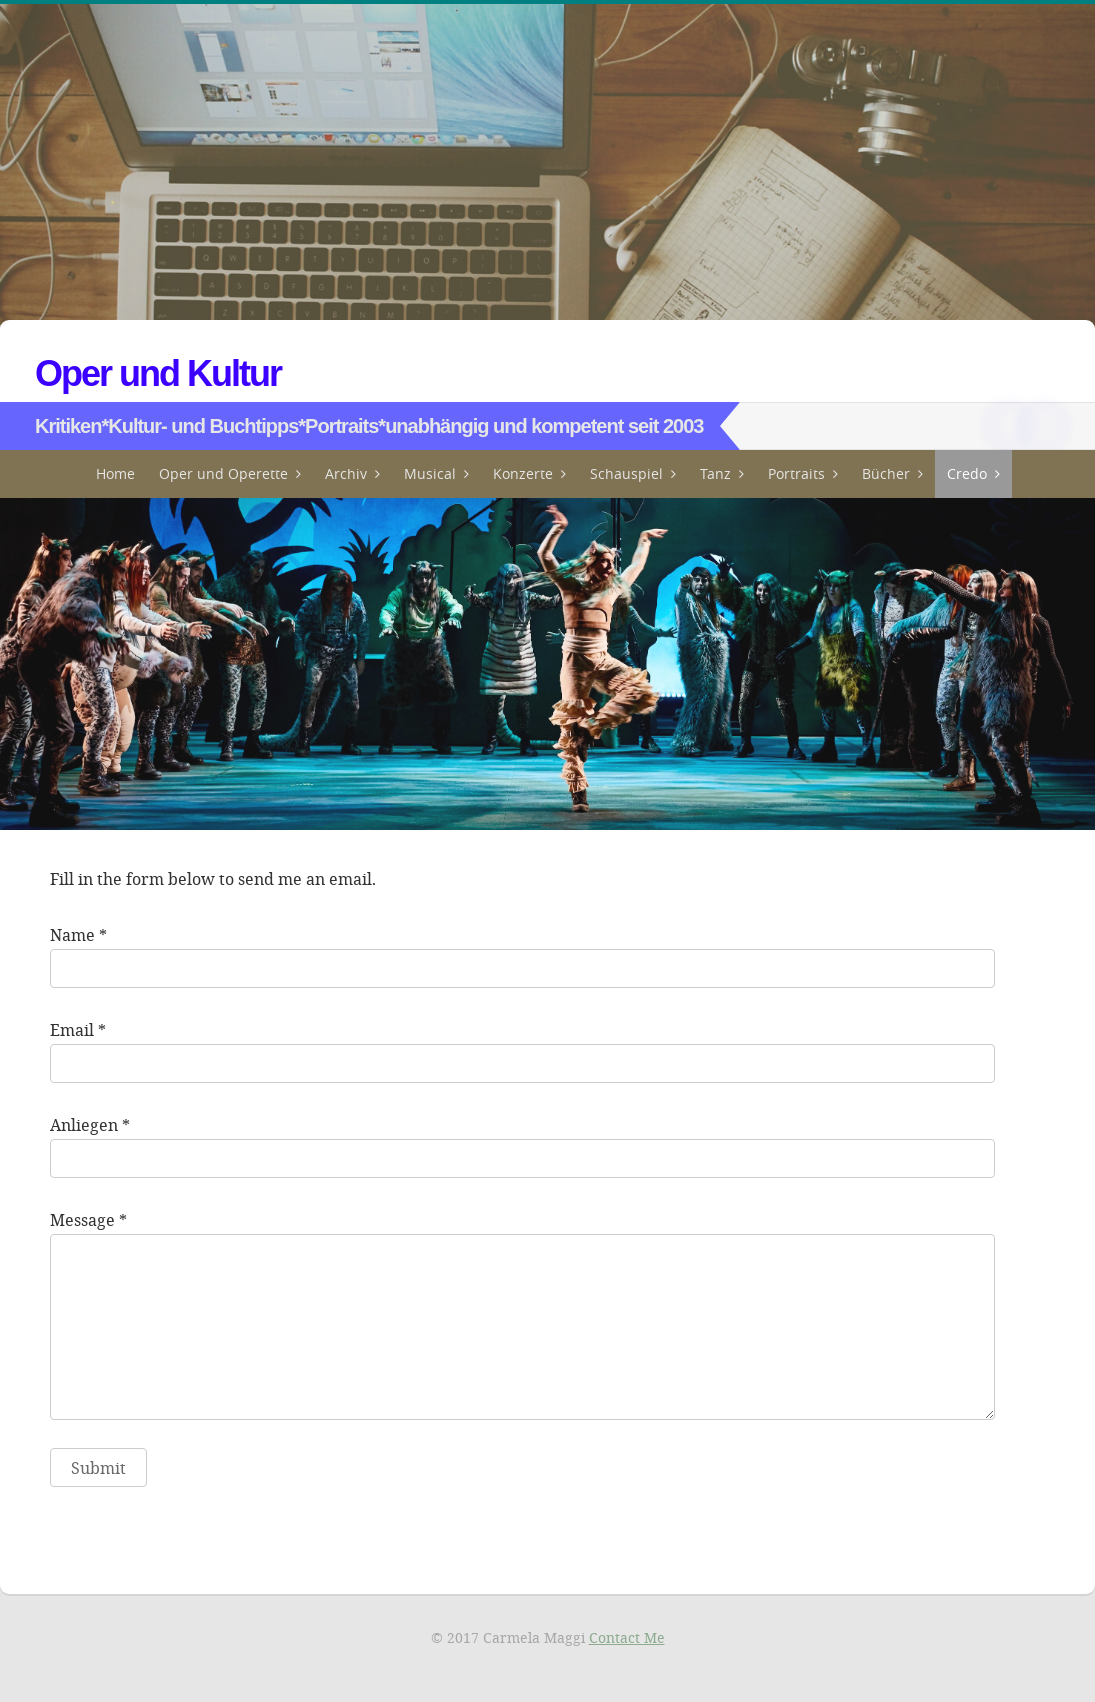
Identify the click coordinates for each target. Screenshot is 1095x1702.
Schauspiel (626, 473)
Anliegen (84, 1124)
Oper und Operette (223, 473)
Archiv (346, 473)
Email (72, 1029)
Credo (967, 473)
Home (115, 473)
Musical (430, 473)
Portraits (796, 473)
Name (72, 934)
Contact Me (627, 1637)
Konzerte (523, 473)
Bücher (886, 473)
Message (82, 1219)
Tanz (715, 473)
